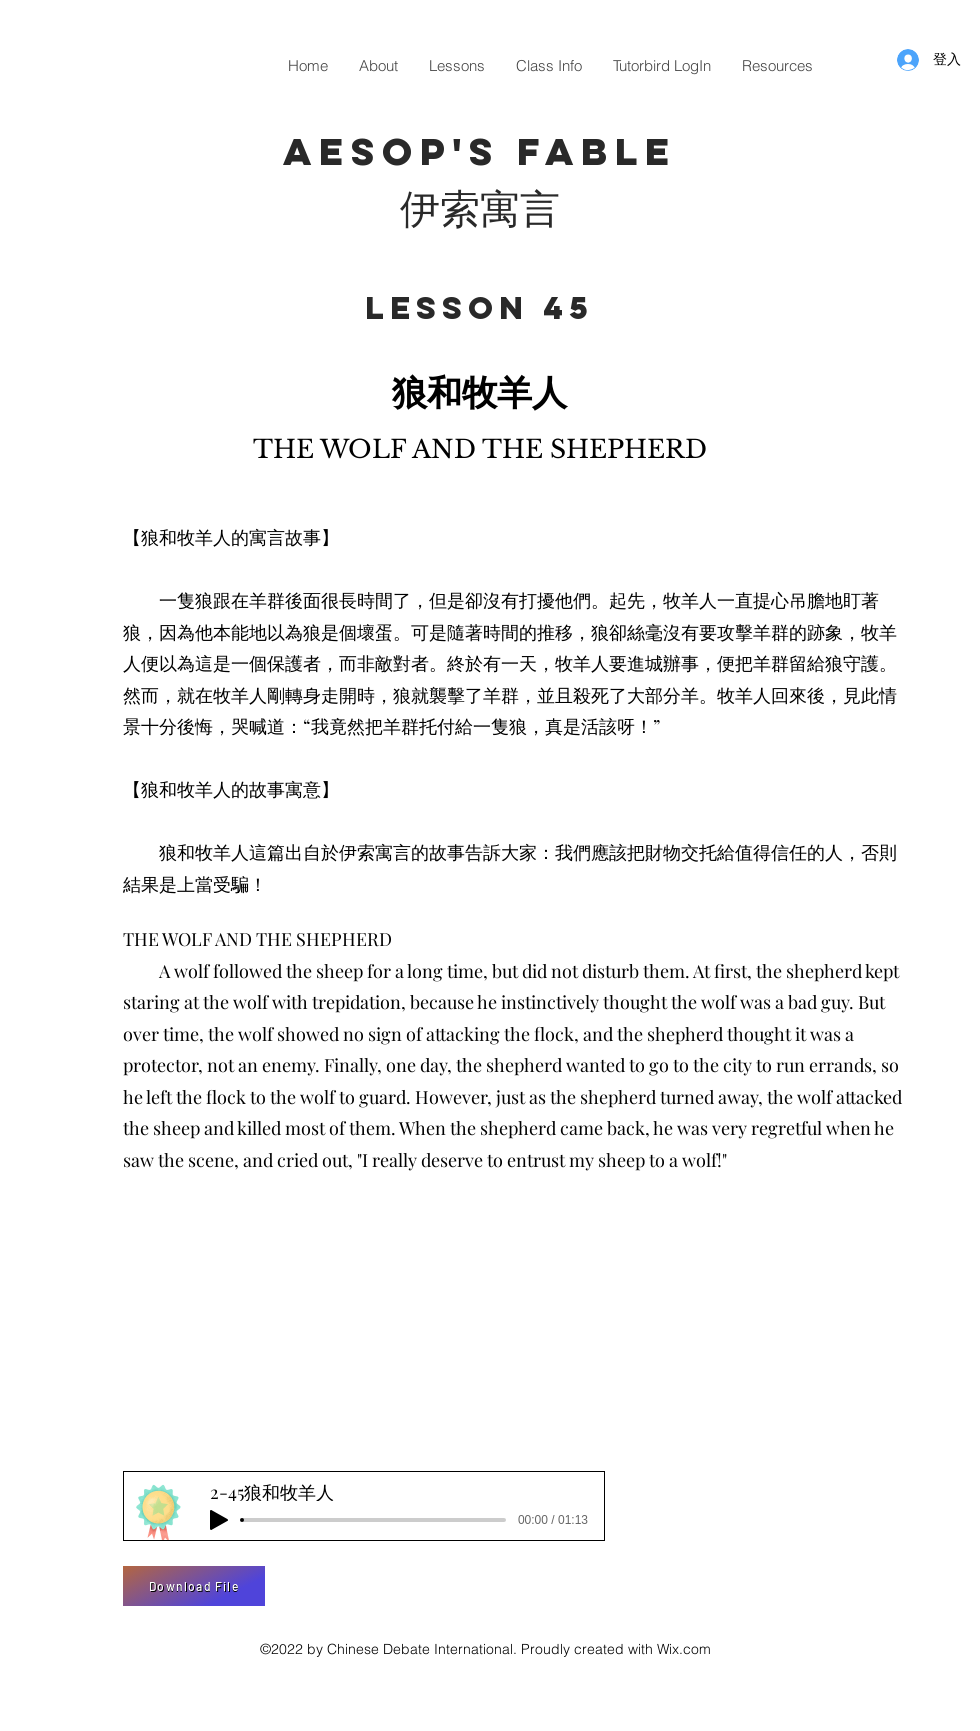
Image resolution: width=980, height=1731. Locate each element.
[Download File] (194, 1586)
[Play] (219, 1520)
